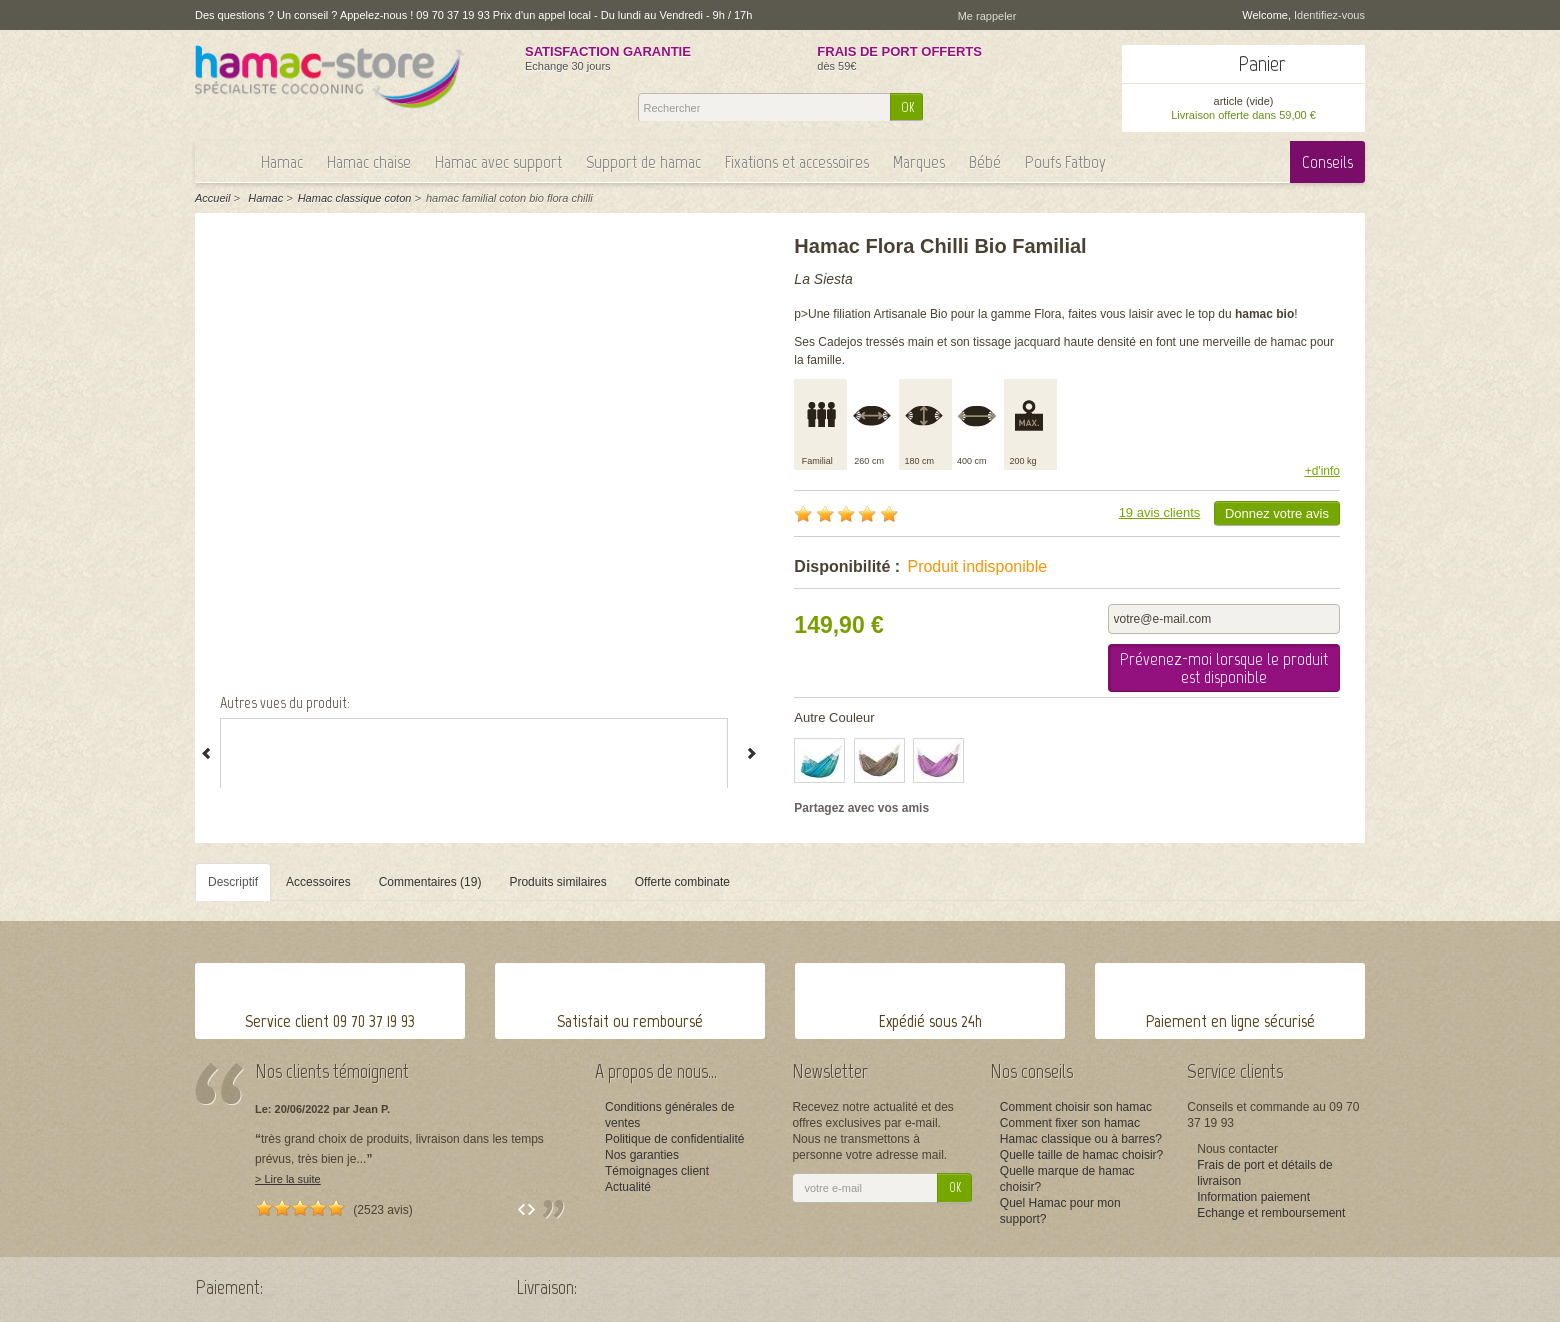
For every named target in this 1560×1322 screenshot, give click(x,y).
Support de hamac (643, 162)
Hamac (282, 162)
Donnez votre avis (1277, 513)
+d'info (1322, 471)
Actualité (628, 1187)
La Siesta (823, 279)
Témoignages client (657, 1171)
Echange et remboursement (1271, 1213)
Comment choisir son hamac (1076, 1107)
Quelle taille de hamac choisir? (1081, 1155)
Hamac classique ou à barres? (1081, 1139)
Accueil (212, 198)
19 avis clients (1160, 512)
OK (907, 107)
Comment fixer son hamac (1070, 1123)
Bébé (985, 162)
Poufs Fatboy (1065, 162)
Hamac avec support (498, 162)
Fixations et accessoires (797, 162)
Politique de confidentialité (674, 1139)
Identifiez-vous (1329, 15)
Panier (1262, 63)
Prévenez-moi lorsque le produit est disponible (1224, 668)
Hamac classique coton (355, 198)
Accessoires (318, 882)
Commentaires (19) (430, 882)
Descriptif (233, 882)
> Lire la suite (288, 1179)
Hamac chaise (369, 162)
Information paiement (1253, 1197)
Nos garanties (642, 1155)
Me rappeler (987, 16)
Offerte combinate (682, 882)
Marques (919, 162)
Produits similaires (557, 882)
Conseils (1327, 162)
